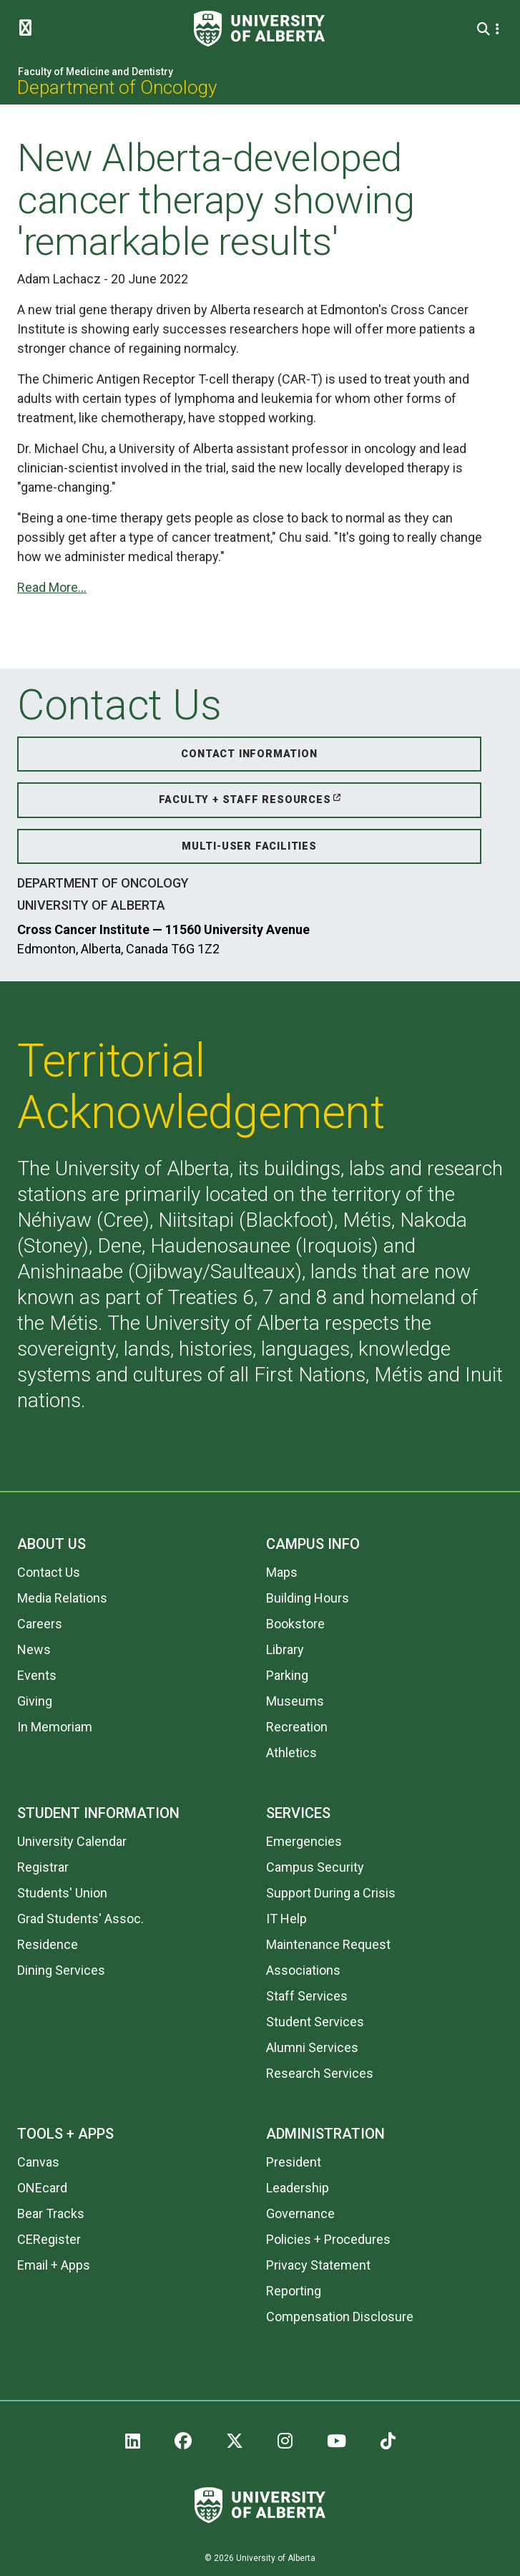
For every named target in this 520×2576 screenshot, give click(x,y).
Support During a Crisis (331, 1892)
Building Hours (307, 1597)
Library (285, 1649)
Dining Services (61, 1970)
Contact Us (48, 1572)
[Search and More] (485, 29)
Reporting (293, 2290)
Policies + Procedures (328, 2239)
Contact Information (249, 754)
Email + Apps (53, 2265)
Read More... (52, 587)
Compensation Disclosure (339, 2316)
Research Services (319, 2073)
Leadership (297, 2187)
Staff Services (307, 1995)
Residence (47, 1944)
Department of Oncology (117, 87)
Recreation (297, 1726)
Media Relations (62, 1597)
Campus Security (315, 1867)
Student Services (315, 2021)
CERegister (49, 2239)
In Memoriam (54, 1726)
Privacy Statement (318, 2265)
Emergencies (304, 1841)
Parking (287, 1675)
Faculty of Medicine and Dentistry (95, 71)
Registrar (43, 1867)
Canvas (38, 2161)
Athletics (291, 1752)
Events (37, 1675)
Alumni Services (312, 2047)
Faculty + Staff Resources (245, 800)
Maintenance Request (328, 1944)
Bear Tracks (50, 2213)
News (34, 1649)
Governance (300, 2213)
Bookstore (295, 1623)
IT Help (286, 1918)
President (293, 2161)
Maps (282, 1572)
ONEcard (42, 2187)
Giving (34, 1701)
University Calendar (72, 1841)
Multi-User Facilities (249, 846)
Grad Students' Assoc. (80, 1918)
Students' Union (62, 1892)
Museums (295, 1701)
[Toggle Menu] (29, 28)
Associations (303, 1970)
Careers (39, 1623)
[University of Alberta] (259, 29)
